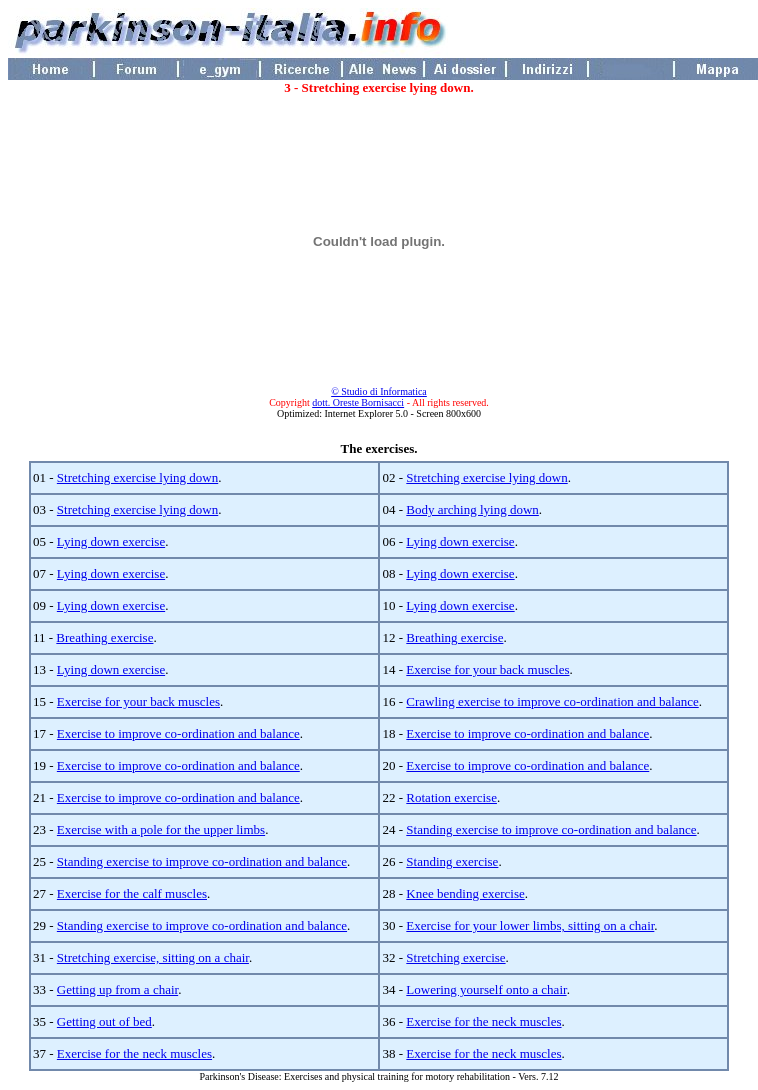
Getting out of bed (104, 1021)
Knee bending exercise (465, 893)
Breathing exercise (104, 637)
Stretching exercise (455, 957)
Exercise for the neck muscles (483, 1021)
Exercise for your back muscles (487, 669)
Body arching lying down (472, 509)
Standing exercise (452, 861)
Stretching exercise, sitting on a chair (153, 957)
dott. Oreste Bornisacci (358, 402)
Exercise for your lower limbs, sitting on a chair (530, 925)
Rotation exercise (451, 797)
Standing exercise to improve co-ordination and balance (551, 829)
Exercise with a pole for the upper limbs (161, 829)
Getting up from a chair (117, 989)
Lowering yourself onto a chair (486, 989)
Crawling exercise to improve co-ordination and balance (552, 701)
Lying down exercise (111, 541)
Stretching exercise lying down (137, 477)
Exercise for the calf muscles (132, 893)
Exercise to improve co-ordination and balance (178, 733)
